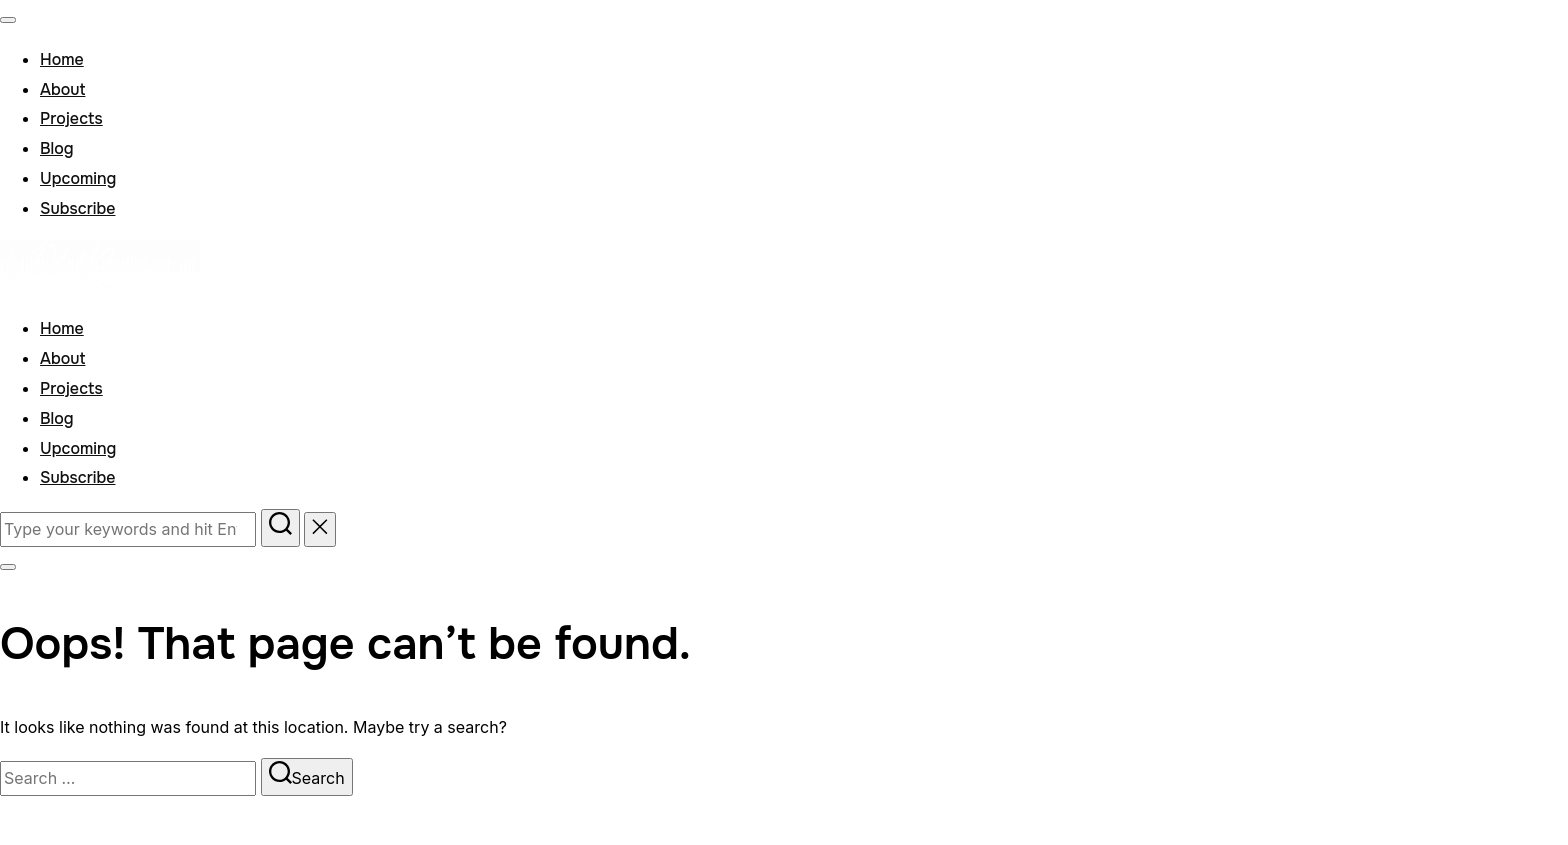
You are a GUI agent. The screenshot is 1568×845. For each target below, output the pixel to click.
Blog (57, 148)
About (62, 89)
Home (62, 59)
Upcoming (78, 178)
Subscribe (77, 208)
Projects (71, 118)
